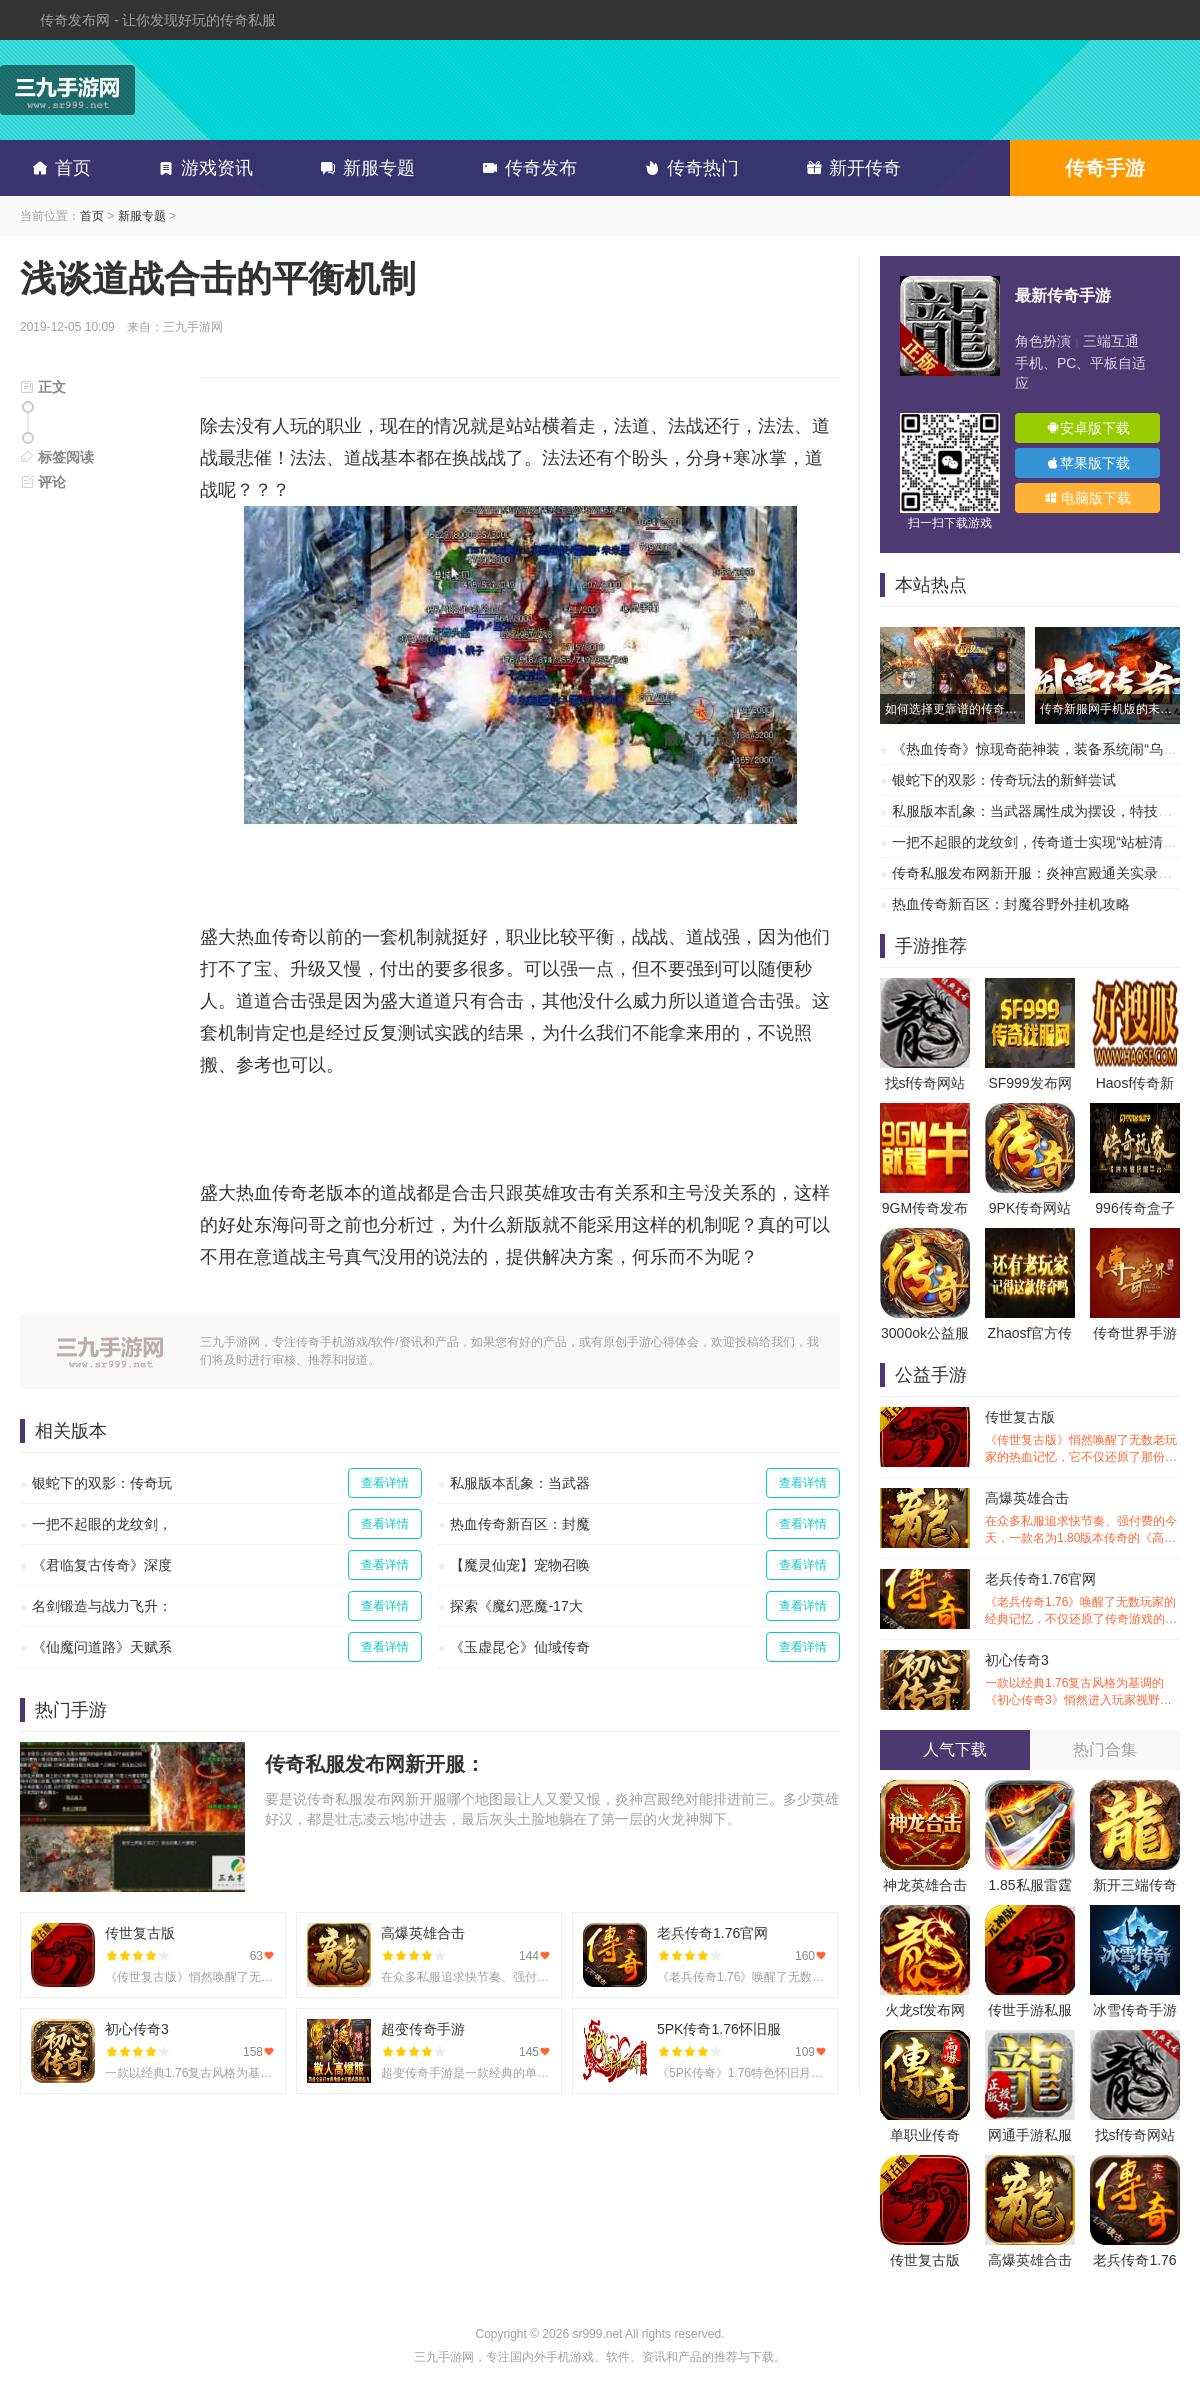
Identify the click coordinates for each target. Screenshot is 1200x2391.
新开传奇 (850, 168)
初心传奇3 (1082, 1680)
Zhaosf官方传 (1030, 1333)
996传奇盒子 (1134, 1208)
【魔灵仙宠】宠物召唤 (520, 1565)
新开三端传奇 (1135, 1885)
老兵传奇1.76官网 (1082, 1599)
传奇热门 (688, 168)
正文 (43, 387)
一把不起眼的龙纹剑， (102, 1524)
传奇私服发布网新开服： (375, 1764)
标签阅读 (57, 457)
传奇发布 (526, 168)
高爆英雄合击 (1082, 1518)
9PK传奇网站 (1030, 1208)
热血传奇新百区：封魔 (520, 1524)
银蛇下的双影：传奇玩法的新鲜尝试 (1004, 780)
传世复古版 (1082, 1437)
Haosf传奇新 (1135, 1083)
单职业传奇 (925, 2135)
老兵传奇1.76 (1134, 2260)
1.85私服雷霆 (1029, 1885)
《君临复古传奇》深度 (102, 1565)
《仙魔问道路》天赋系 (102, 1647)
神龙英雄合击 (925, 1885)
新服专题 (364, 168)
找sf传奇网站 (925, 1083)
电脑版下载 (1088, 498)
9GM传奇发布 (925, 1208)
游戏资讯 (202, 168)
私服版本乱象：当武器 (520, 1483)
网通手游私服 (1030, 2135)
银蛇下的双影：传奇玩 (102, 1483)
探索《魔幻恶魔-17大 (516, 1606)
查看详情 (385, 1483)
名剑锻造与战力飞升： (102, 1606)
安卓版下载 (1088, 428)
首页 (58, 168)
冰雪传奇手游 (1135, 2010)
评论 (43, 482)
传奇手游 (1105, 168)
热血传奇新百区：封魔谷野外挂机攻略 (1011, 904)
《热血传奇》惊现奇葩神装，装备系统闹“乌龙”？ (1043, 749)
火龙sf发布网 (925, 2010)
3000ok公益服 (925, 1333)
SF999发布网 (1029, 1083)
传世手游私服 (1030, 2010)
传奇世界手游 (1135, 1333)
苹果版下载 (1088, 463)
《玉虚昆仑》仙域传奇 (520, 1647)
